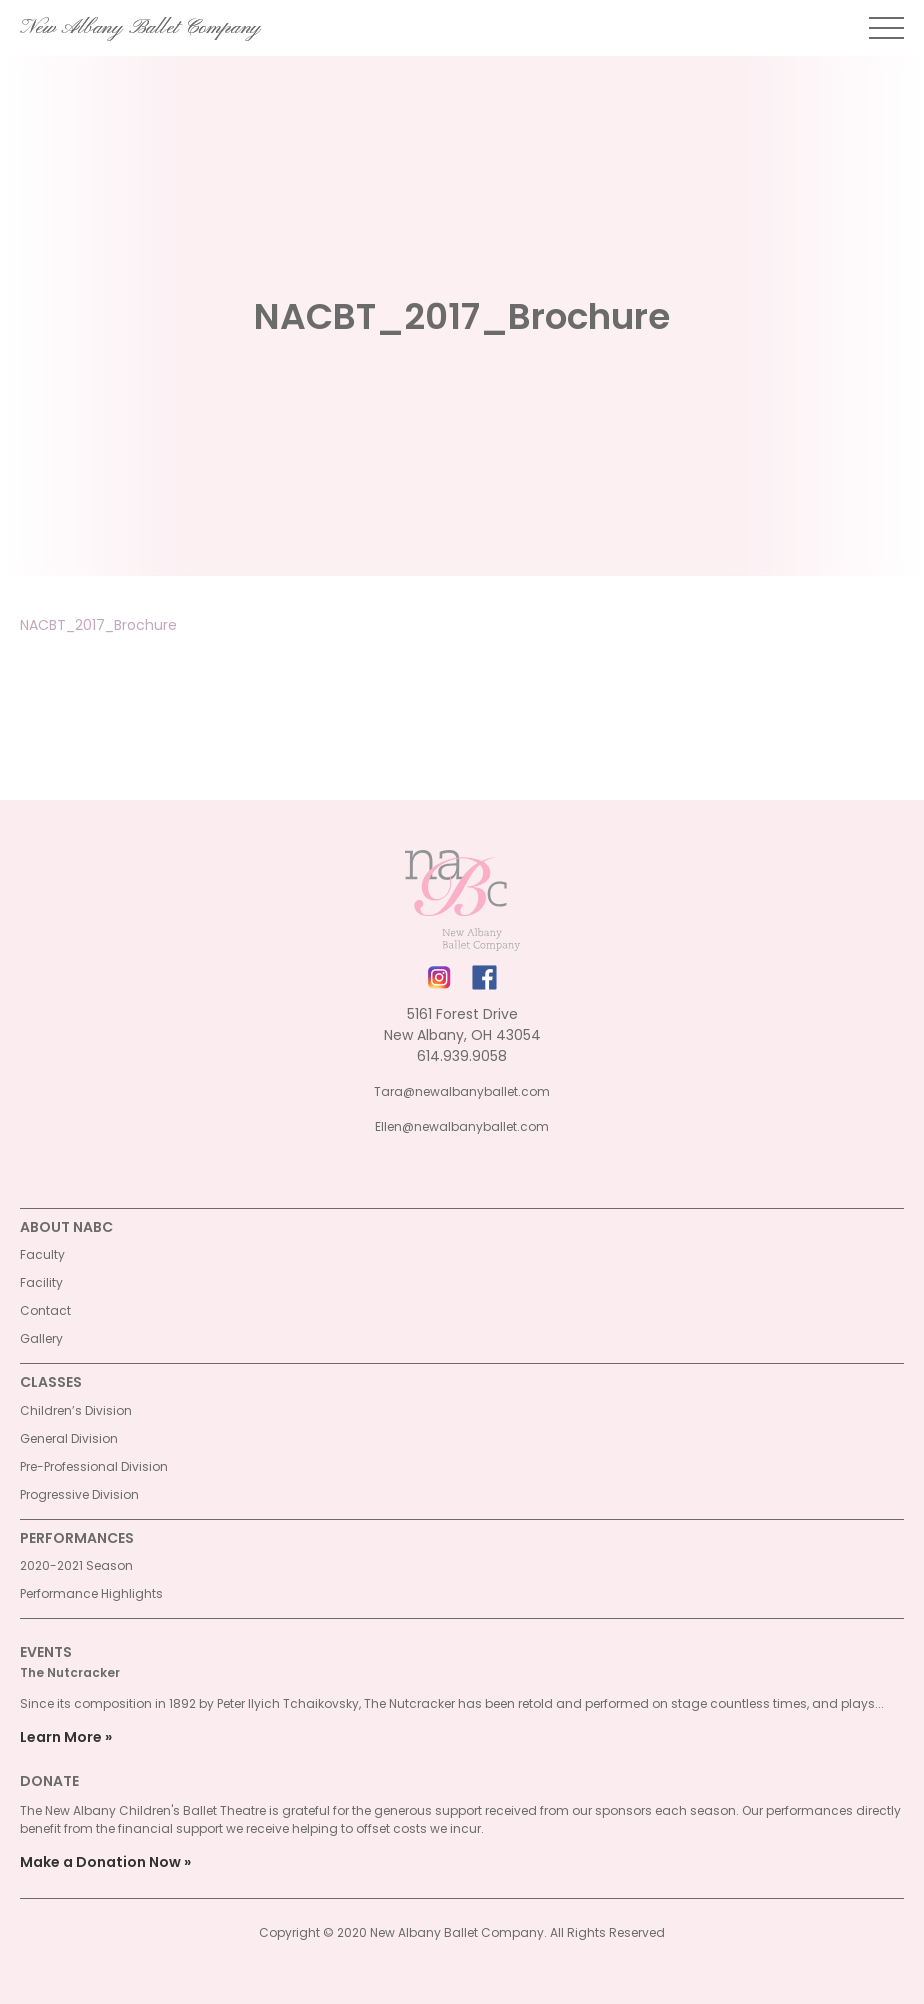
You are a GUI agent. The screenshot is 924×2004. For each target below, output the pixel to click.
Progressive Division (79, 1494)
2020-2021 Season (76, 1565)
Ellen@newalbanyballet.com (462, 1126)
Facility (41, 1282)
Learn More (61, 1737)
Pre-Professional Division (94, 1466)
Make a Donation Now (100, 1862)
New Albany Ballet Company (140, 28)
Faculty (42, 1254)
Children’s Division (76, 1410)
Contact (45, 1310)
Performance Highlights (91, 1593)
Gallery (41, 1338)
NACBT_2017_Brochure (98, 625)
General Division (69, 1438)
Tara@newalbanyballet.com (462, 1091)
